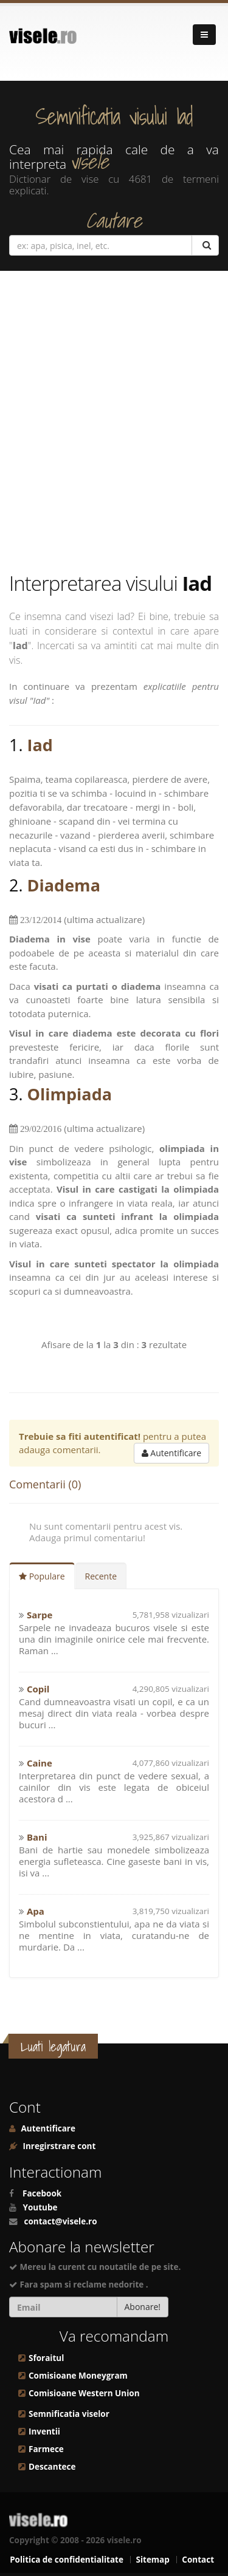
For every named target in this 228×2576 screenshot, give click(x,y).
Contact (198, 2559)
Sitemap (152, 2559)
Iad (40, 745)
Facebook (41, 2193)
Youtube (40, 2207)
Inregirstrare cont (58, 2146)
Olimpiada (69, 1094)
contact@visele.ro (60, 2221)
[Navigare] (204, 34)
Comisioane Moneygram (78, 2375)
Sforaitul (46, 2358)
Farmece (46, 2449)
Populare (42, 1576)
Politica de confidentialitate (66, 2559)
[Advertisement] (114, 421)
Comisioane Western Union (84, 2393)
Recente (101, 1576)
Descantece (52, 2466)
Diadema (63, 885)
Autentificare (171, 1453)
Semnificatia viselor (69, 2413)
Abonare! (143, 2306)
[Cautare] (205, 245)
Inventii (44, 2431)
